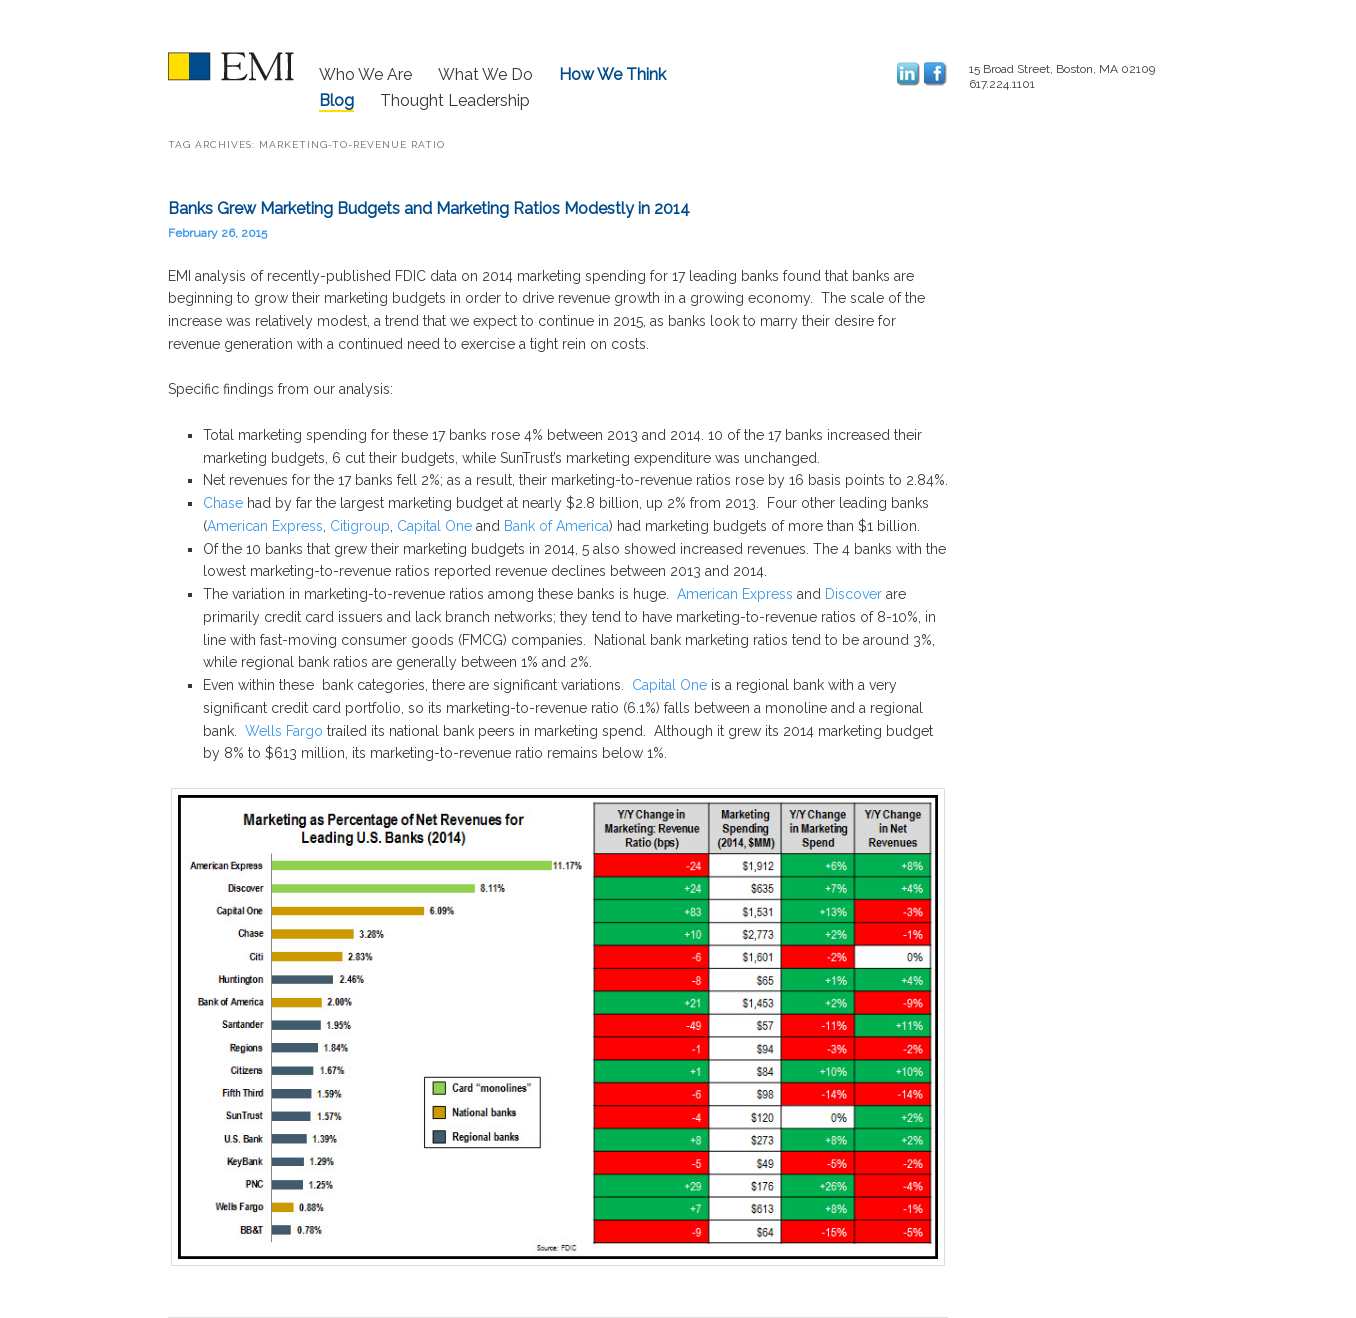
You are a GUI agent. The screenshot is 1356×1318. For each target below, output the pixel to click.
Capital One (434, 526)
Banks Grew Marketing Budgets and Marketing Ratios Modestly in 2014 (429, 208)
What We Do (485, 74)
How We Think (612, 74)
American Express (265, 526)
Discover (853, 594)
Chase (225, 503)
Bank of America (556, 526)
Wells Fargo (284, 731)
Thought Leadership (455, 100)
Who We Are (365, 74)
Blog (336, 100)
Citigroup (360, 526)
